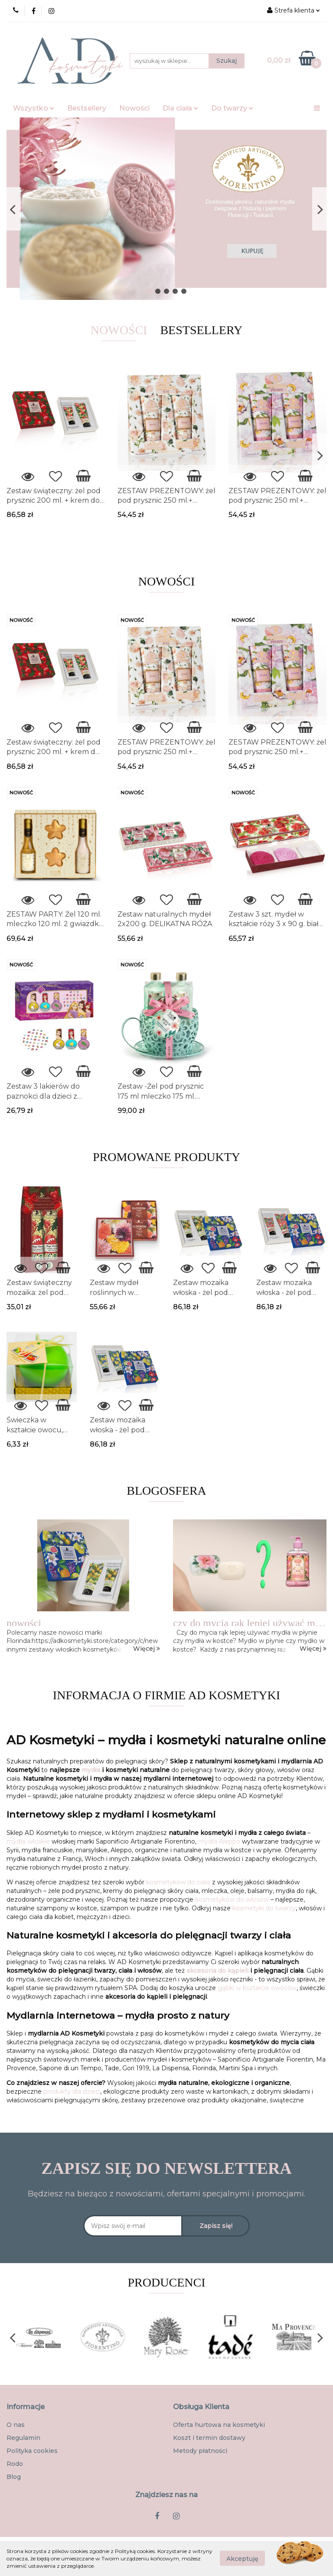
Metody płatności (200, 2451)
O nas (16, 2425)
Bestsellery (86, 108)
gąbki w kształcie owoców (257, 1988)
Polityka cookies (32, 2451)
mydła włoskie (28, 1841)
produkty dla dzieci (71, 2091)
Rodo (15, 2464)
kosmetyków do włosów (232, 1899)
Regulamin (23, 2438)
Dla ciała (180, 108)
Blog (14, 2477)
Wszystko (33, 108)
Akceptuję (242, 2559)
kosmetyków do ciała (178, 1882)
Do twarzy (232, 108)
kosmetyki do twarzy (264, 1908)
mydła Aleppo (219, 1841)
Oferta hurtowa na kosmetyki (219, 2425)
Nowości (134, 108)
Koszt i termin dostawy (209, 2438)
